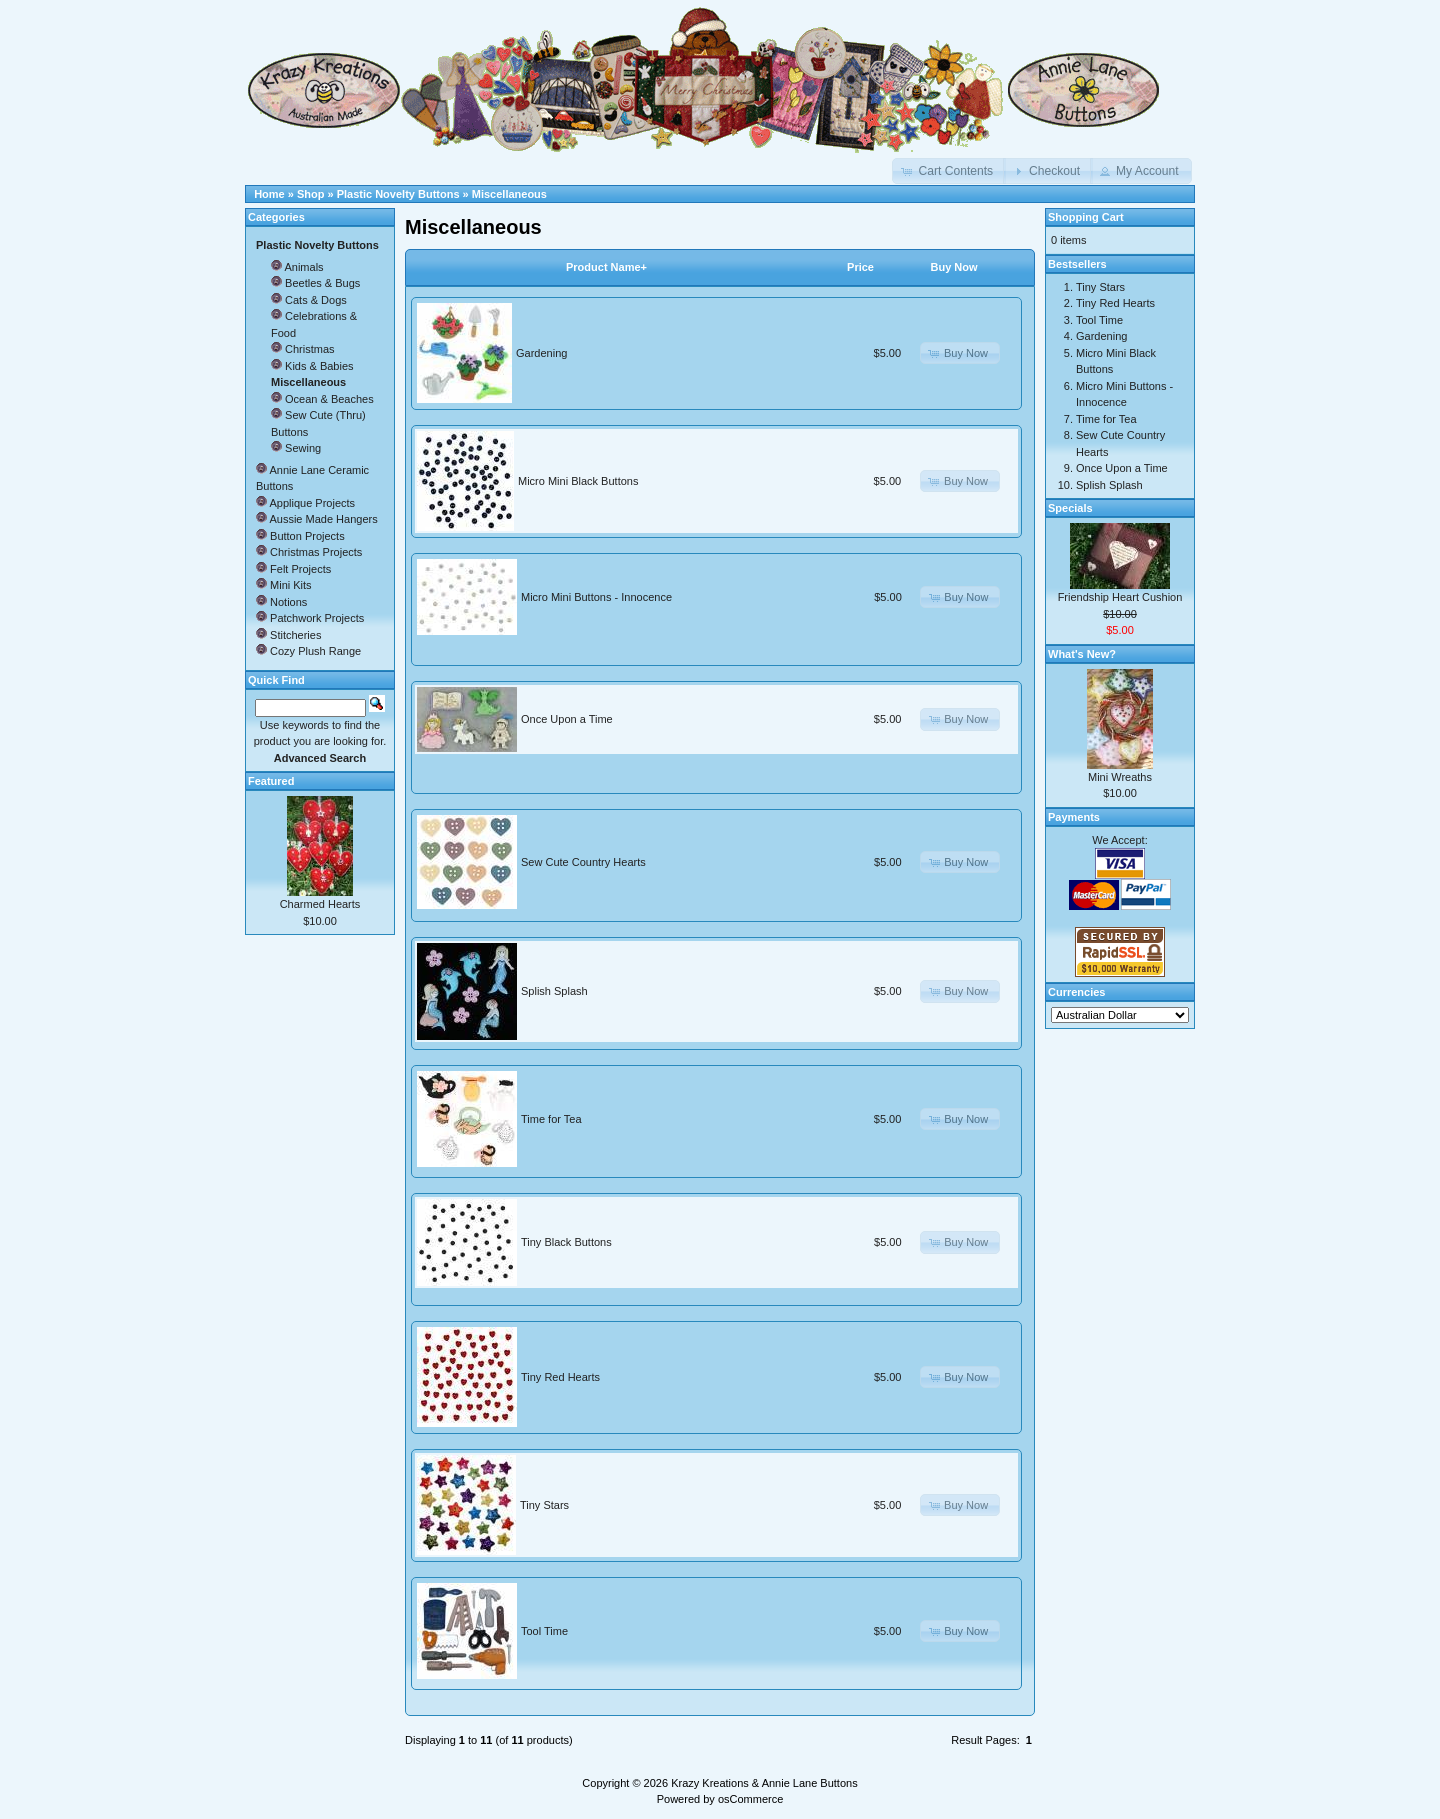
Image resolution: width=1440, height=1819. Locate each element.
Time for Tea (551, 1119)
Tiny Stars (544, 1505)
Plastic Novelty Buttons (398, 194)
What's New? (1082, 654)
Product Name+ (606, 267)
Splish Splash (554, 991)
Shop (311, 194)
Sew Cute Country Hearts (583, 862)
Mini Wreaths (1120, 777)
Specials (1070, 508)
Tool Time (544, 1631)
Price (860, 267)
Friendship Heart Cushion (1120, 597)
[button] (949, 171)
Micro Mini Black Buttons (578, 481)
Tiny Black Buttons (566, 1242)
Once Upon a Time (567, 719)
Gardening (541, 353)
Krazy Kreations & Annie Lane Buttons (764, 1783)
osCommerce (750, 1799)
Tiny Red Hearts (560, 1377)
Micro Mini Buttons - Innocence (596, 597)
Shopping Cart (1086, 217)
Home (269, 194)
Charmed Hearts (320, 904)
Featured (271, 781)
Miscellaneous (509, 194)
